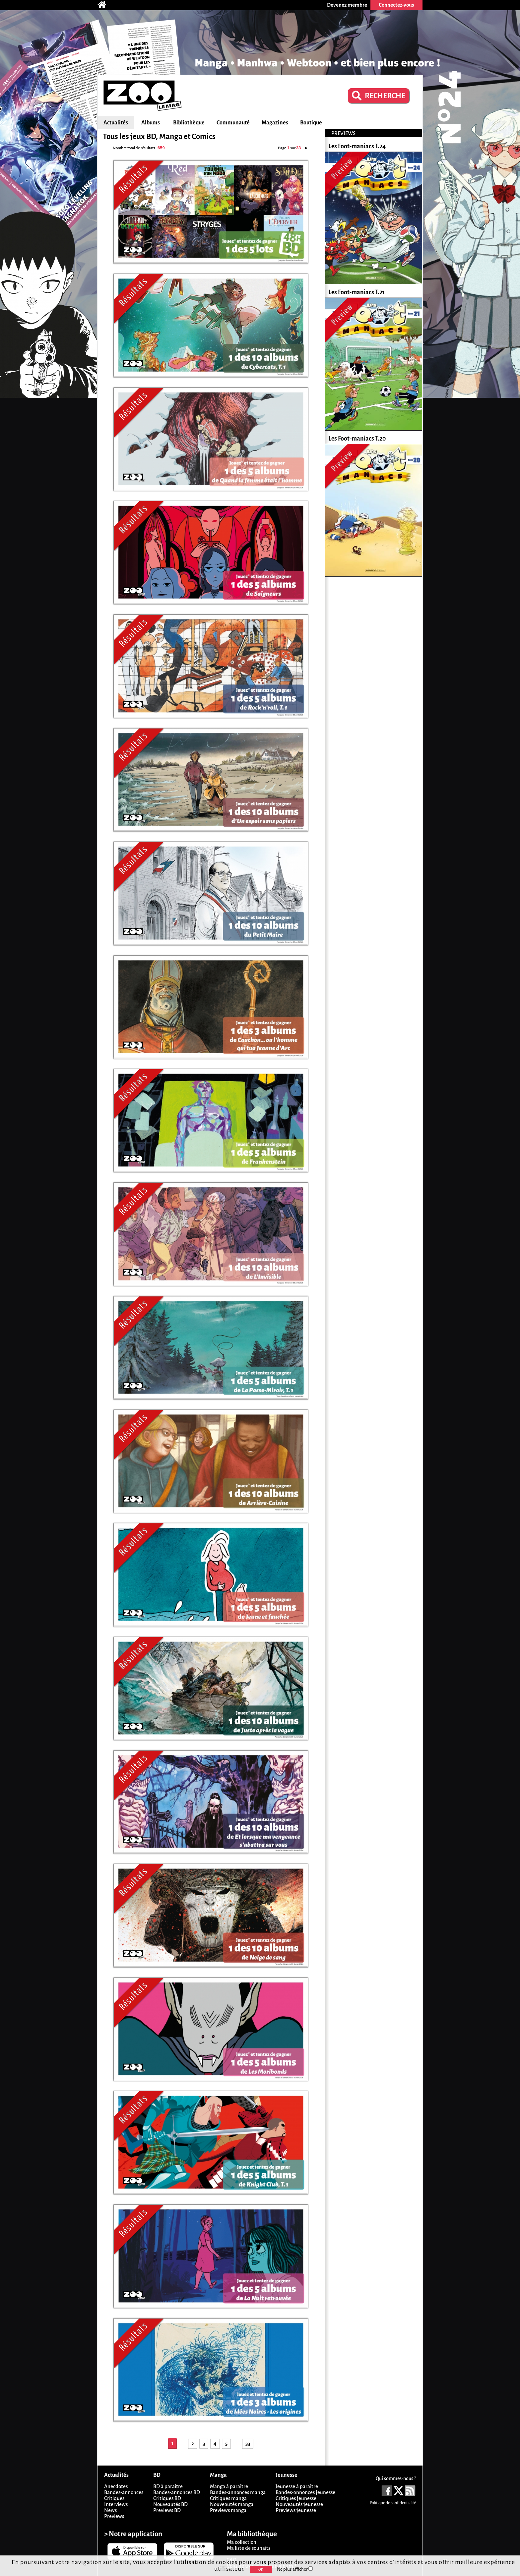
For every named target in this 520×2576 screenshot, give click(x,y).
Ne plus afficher (295, 2569)
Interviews (116, 2504)
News (110, 2510)
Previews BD (167, 2510)
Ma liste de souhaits (248, 2548)
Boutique (311, 123)
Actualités (115, 123)
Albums (150, 123)
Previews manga (228, 2510)
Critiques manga (228, 2498)
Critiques (114, 2498)
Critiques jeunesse (296, 2498)
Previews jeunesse (296, 2510)
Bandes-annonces (123, 2492)
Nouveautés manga (231, 2504)
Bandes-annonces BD (176, 2492)
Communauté (233, 123)
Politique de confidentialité (393, 2503)
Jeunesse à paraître (297, 2486)
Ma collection (241, 2542)
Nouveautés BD (170, 2504)
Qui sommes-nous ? (396, 2478)
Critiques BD (167, 2498)
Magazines (275, 123)
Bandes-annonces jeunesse (305, 2492)
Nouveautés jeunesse (299, 2504)
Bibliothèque (189, 123)
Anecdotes (116, 2486)
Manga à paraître (229, 2486)
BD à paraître (168, 2486)
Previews (114, 2516)
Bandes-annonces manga (238, 2492)
